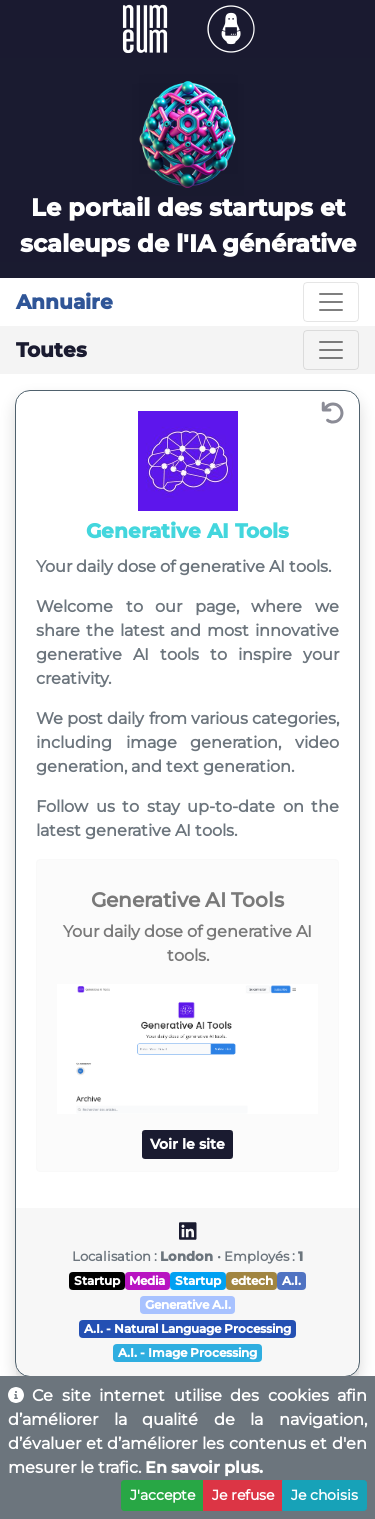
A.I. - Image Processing (187, 1352)
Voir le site (187, 1144)
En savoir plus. (204, 1467)
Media (147, 1280)
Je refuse (243, 1495)
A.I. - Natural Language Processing (187, 1328)
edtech (252, 1280)
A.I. (291, 1280)
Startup (97, 1280)
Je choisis (324, 1495)
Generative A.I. (188, 1304)
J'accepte (162, 1495)
